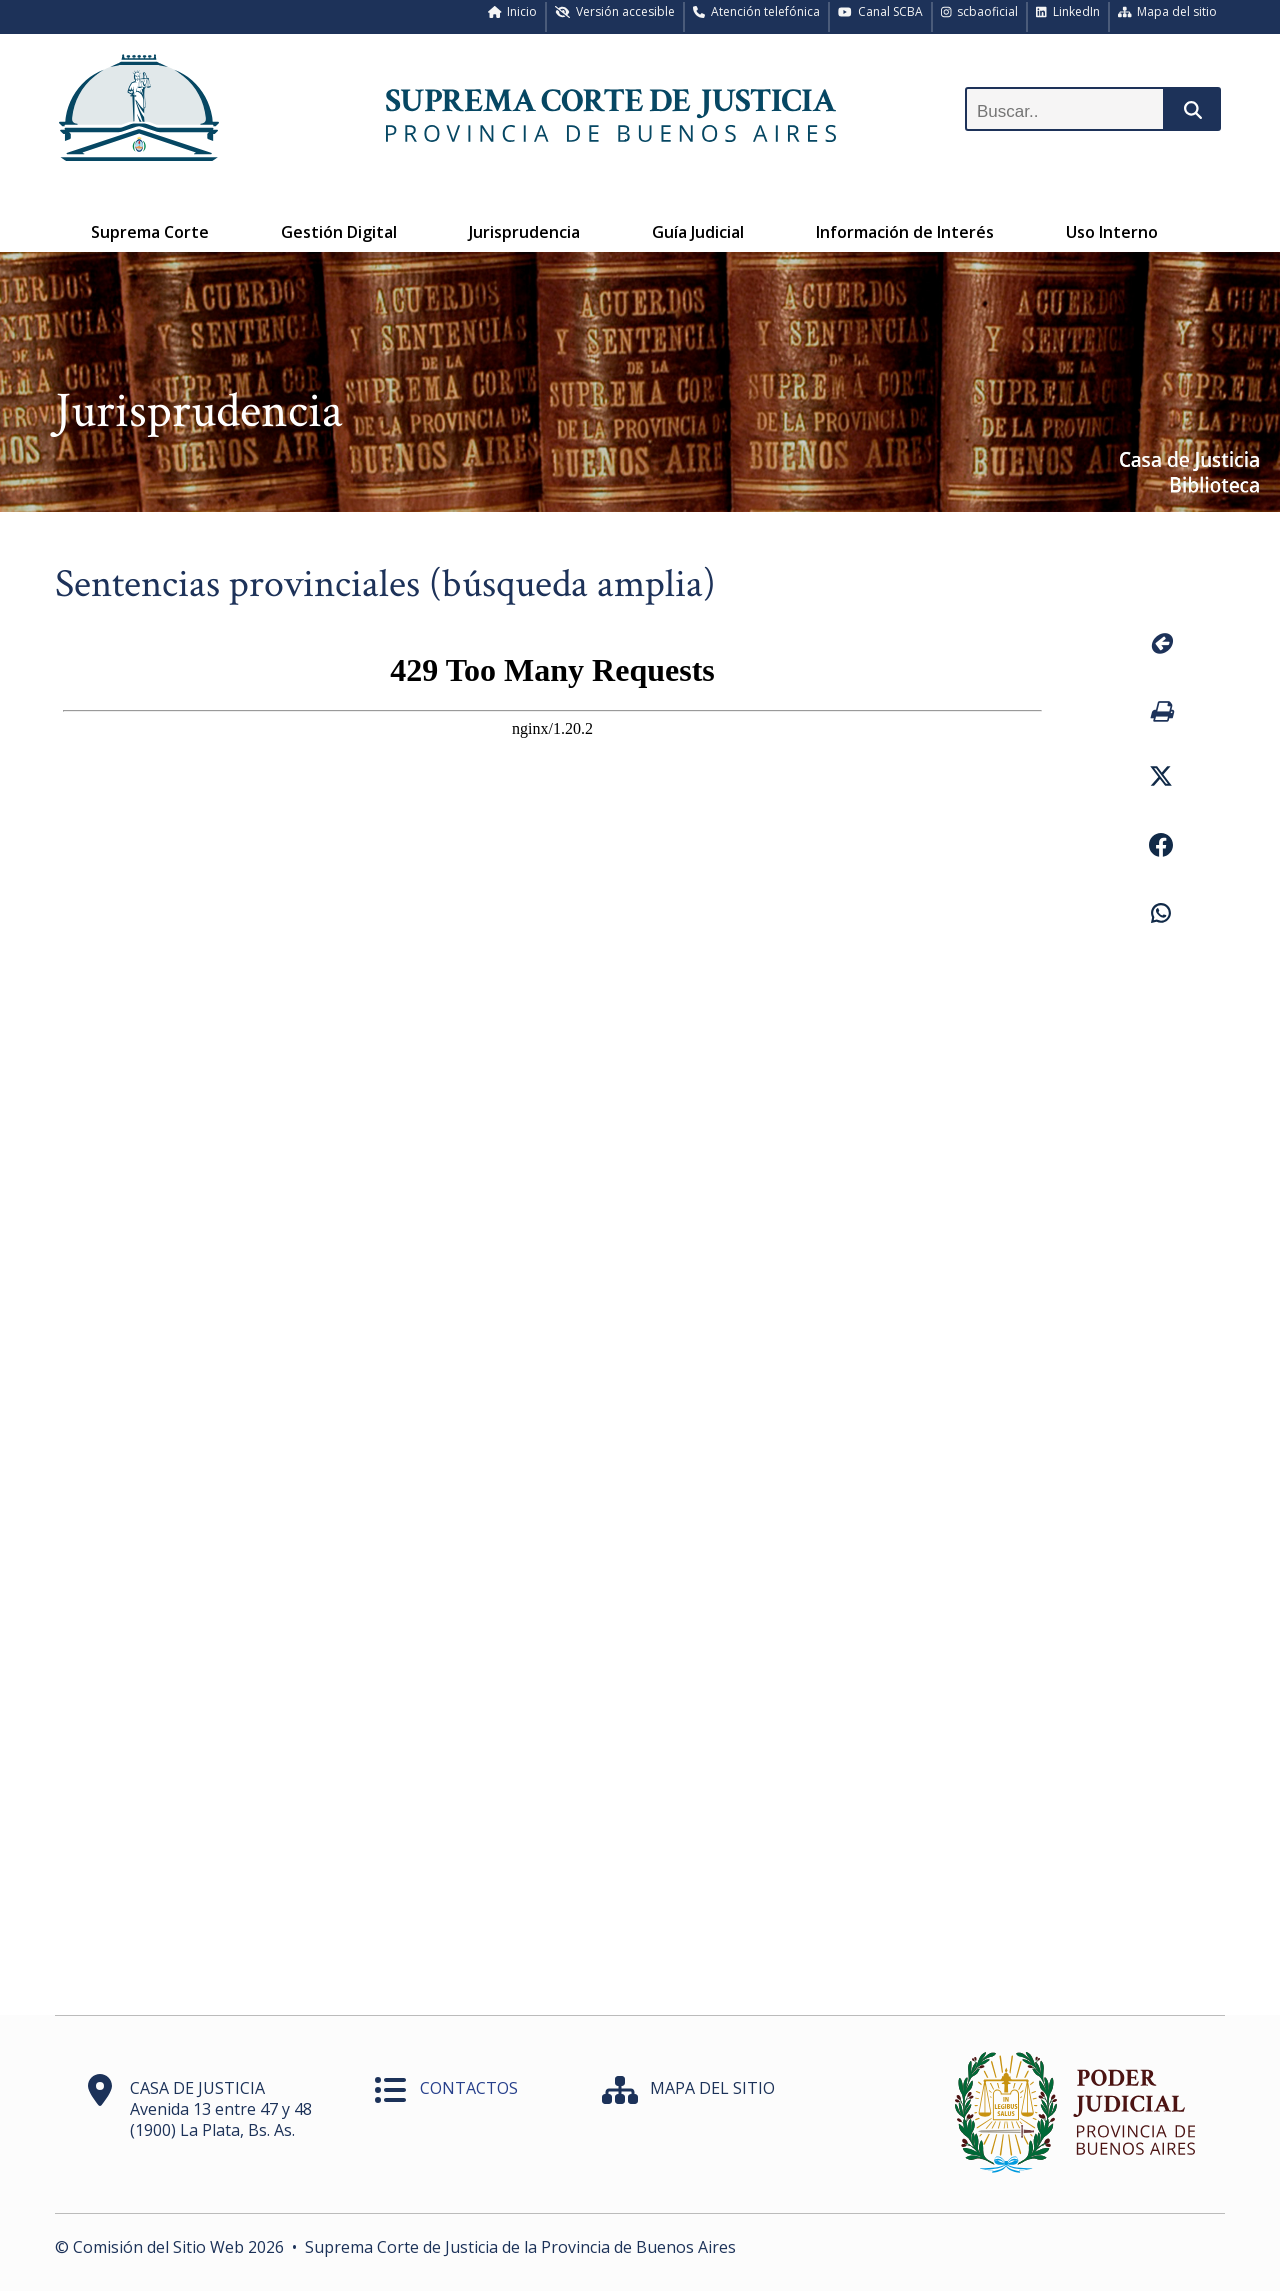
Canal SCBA (880, 11)
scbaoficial (980, 11)
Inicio (513, 11)
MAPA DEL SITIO (712, 2088)
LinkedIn (1068, 11)
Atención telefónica (756, 11)
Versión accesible (615, 11)
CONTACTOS (469, 2088)
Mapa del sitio (1168, 11)
